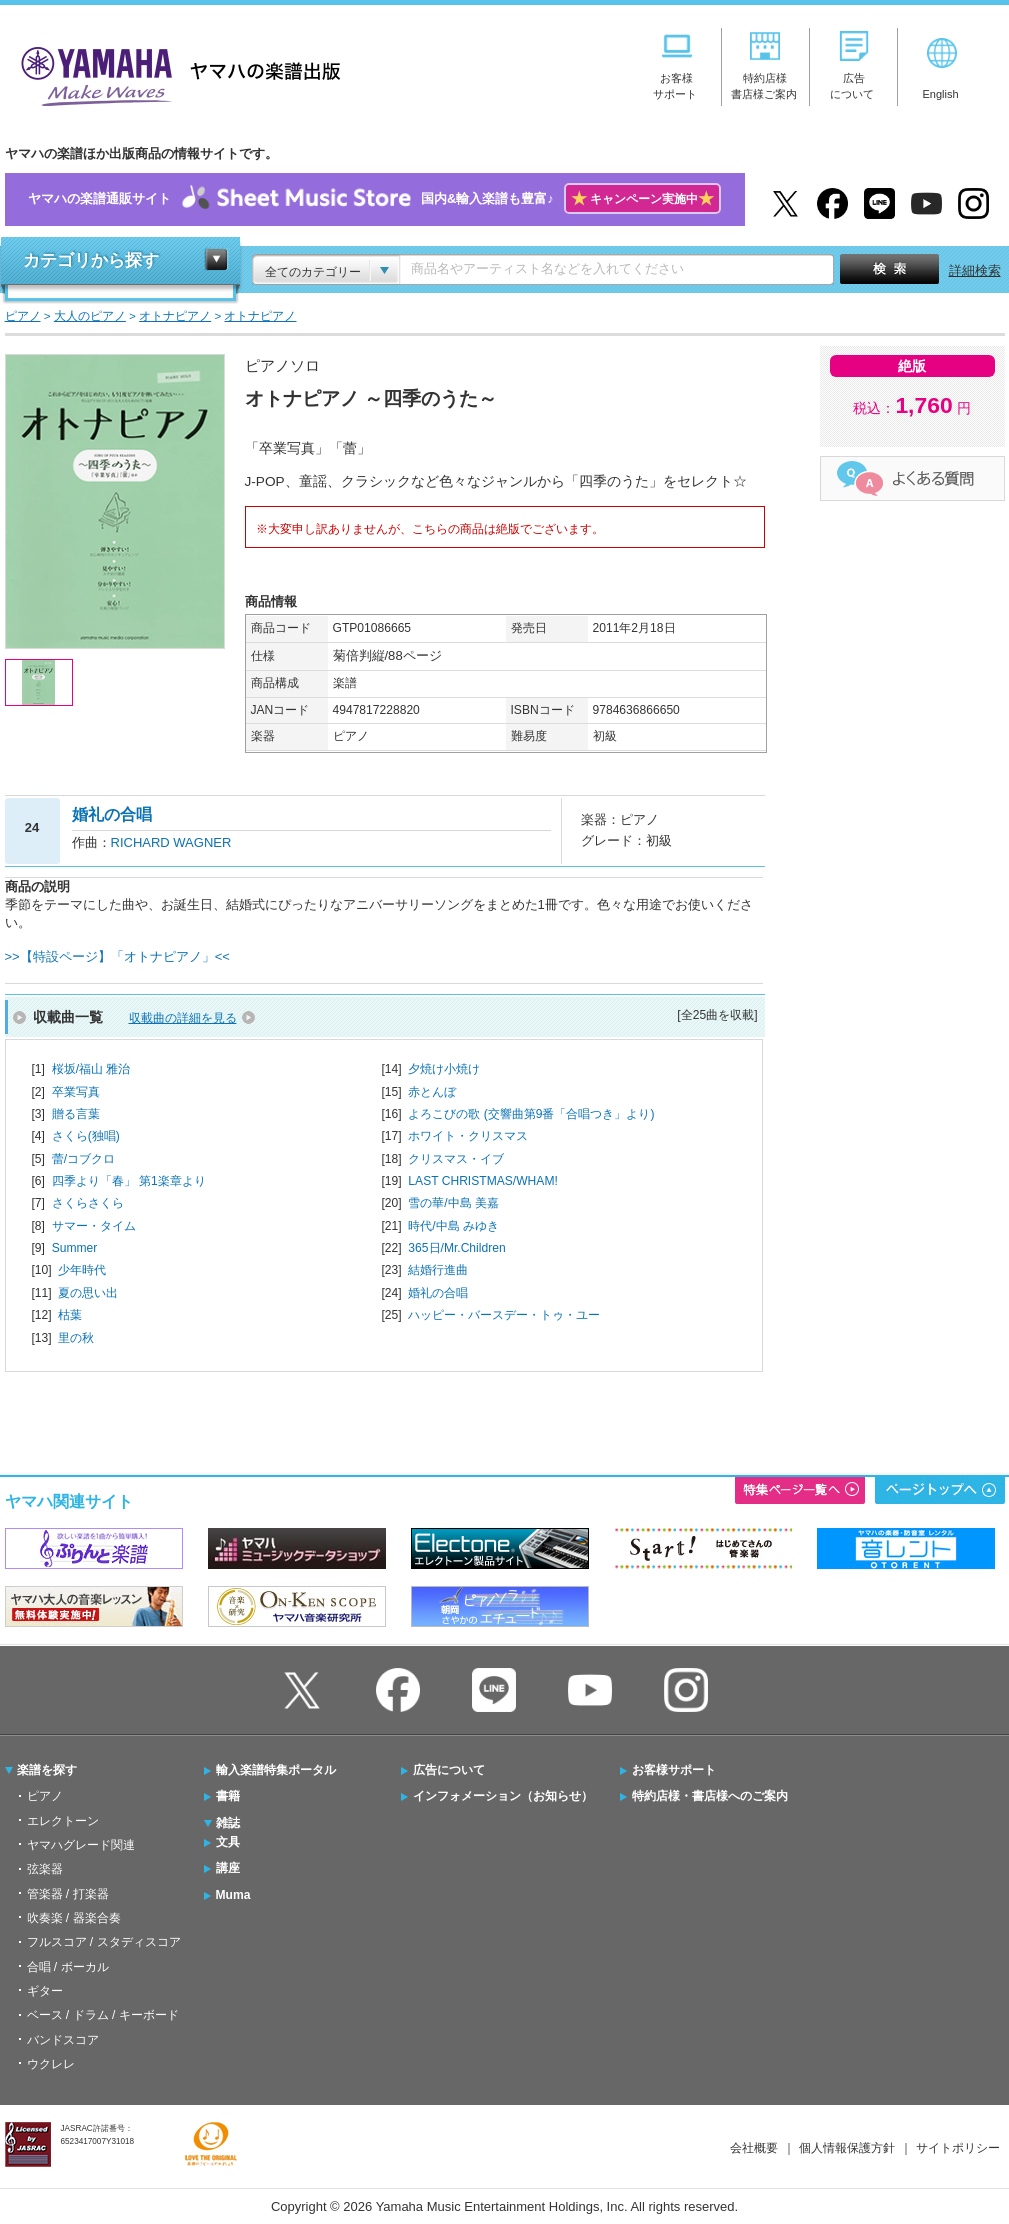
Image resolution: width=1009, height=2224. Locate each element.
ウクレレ (51, 2064)
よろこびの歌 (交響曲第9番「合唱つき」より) (531, 1114)
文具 (228, 1842)
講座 (228, 1868)
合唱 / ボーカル (68, 1967)
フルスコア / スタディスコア (104, 1942)
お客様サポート (674, 1770)
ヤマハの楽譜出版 (175, 73)
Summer (75, 1248)
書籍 (228, 1796)
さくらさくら (88, 1203)
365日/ (456, 1248)
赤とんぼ (432, 1092)
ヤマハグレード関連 (81, 1845)
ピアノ (45, 1796)
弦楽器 (45, 1869)
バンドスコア (63, 2040)
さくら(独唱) (86, 1136)
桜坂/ (91, 1069)
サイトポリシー (958, 2148)
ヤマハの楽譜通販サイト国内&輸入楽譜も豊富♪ (374, 199)
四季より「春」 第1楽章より (129, 1181)
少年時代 (82, 1270)
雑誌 (228, 1823)
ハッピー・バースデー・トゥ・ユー (504, 1315)
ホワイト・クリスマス (468, 1136)
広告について (449, 1770)
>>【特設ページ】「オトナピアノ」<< (117, 956)
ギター (45, 1991)
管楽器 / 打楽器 (68, 1894)
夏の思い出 (88, 1293)
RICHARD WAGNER (171, 842)
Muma (233, 1895)
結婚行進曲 (438, 1270)
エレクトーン (63, 1821)
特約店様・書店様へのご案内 (710, 1796)
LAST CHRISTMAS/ (482, 1181)
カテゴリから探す (91, 260)
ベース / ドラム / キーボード (103, 2015)
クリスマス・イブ (456, 1159)
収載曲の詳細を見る (183, 1018)
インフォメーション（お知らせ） (503, 1796)
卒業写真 (76, 1092)
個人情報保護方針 (847, 2148)
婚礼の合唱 (438, 1293)
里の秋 (76, 1338)
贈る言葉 (76, 1114)
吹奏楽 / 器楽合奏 (74, 1918)
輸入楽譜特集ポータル (276, 1770)
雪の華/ (453, 1203)
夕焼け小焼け (444, 1069)
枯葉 (70, 1315)
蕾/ (83, 1159)
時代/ (453, 1226)
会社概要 (754, 2148)
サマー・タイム (94, 1226)
